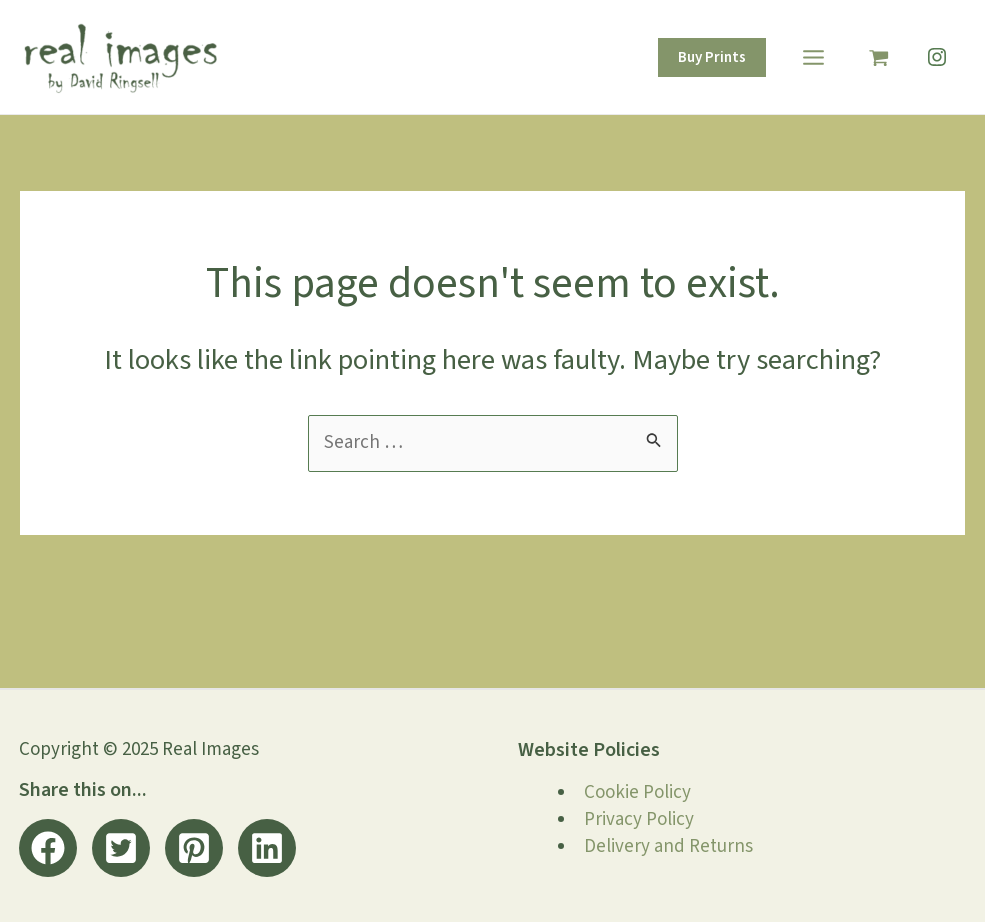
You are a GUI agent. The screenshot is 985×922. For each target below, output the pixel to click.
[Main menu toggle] (813, 57)
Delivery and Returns (668, 846)
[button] (712, 57)
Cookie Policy (637, 792)
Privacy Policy (639, 819)
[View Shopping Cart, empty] (879, 56)
